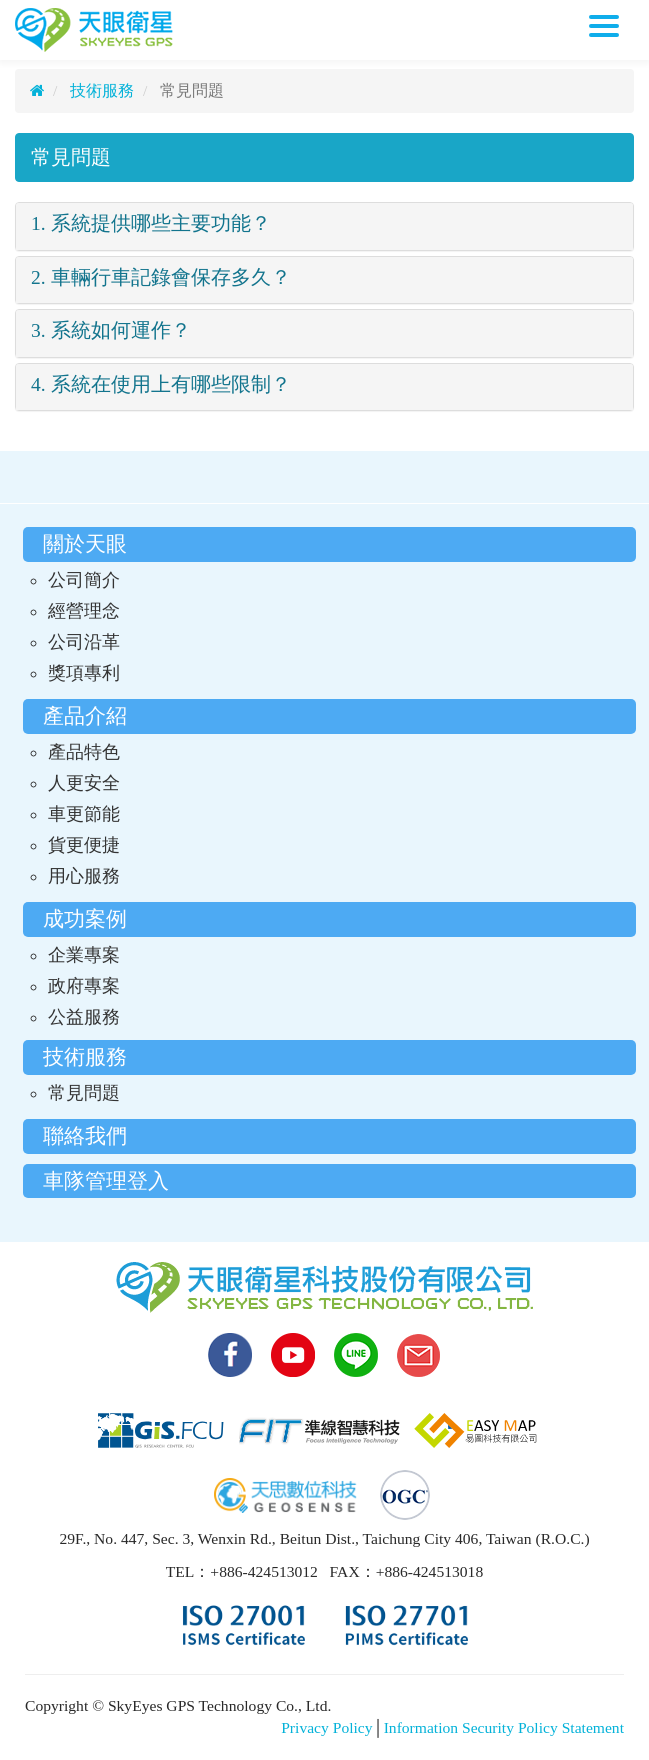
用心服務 (84, 876)
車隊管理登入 (106, 1180)
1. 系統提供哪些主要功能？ (151, 223)
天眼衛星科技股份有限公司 (94, 30)
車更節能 (84, 814)
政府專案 (84, 986)
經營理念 (84, 611)
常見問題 (71, 157)
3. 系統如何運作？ (111, 330)
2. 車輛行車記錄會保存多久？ (161, 277)
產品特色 (84, 752)
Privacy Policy (326, 1727)
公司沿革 (84, 642)
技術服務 (100, 90)
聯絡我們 (85, 1135)
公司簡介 (84, 580)
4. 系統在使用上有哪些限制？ (161, 384)
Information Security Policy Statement (504, 1727)
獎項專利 (84, 673)
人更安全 (84, 783)
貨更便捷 (84, 845)
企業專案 (84, 955)
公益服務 (84, 1017)
